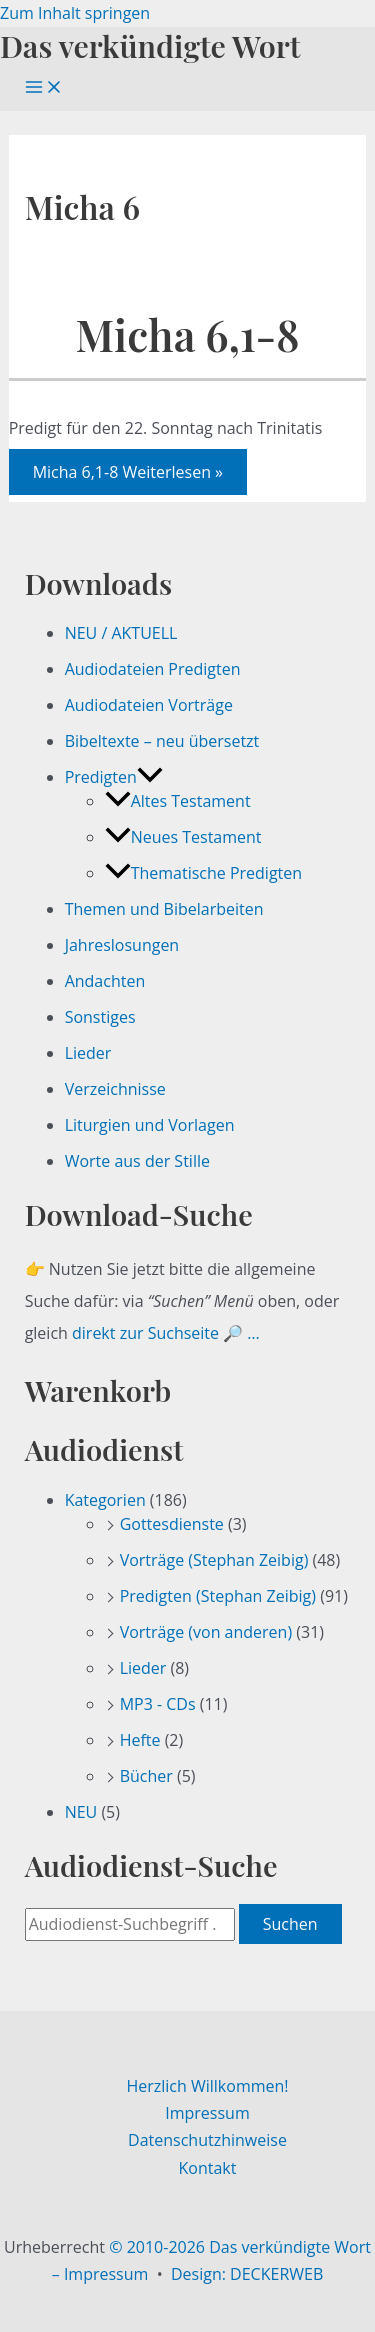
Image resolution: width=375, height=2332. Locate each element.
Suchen (290, 1924)
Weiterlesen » (128, 472)
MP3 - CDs (158, 1704)
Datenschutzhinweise (207, 2140)
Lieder (88, 1053)
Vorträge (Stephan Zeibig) (214, 1560)
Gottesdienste (172, 1524)
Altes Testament (178, 801)
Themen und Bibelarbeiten (164, 909)
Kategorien (105, 1500)
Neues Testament (183, 837)
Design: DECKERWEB (247, 2274)
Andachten (105, 981)
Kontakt (208, 2168)
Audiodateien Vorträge (149, 705)
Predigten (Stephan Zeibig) (218, 1596)
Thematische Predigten (203, 873)
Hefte (140, 1740)
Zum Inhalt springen (75, 13)
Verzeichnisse (115, 1089)
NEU (81, 1812)
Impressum (207, 2113)
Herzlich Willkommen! (207, 2086)
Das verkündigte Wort (150, 45)
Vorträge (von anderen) (206, 1632)
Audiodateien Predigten (153, 669)
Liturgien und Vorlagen (150, 1125)
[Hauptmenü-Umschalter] (44, 88)
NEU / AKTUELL (121, 633)
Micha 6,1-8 (187, 334)
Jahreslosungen (122, 945)
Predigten (114, 777)
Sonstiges (100, 1017)
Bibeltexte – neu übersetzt (162, 741)
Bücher (146, 1776)
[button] (150, 777)
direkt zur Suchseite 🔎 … (166, 1333)
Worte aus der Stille (137, 1161)
